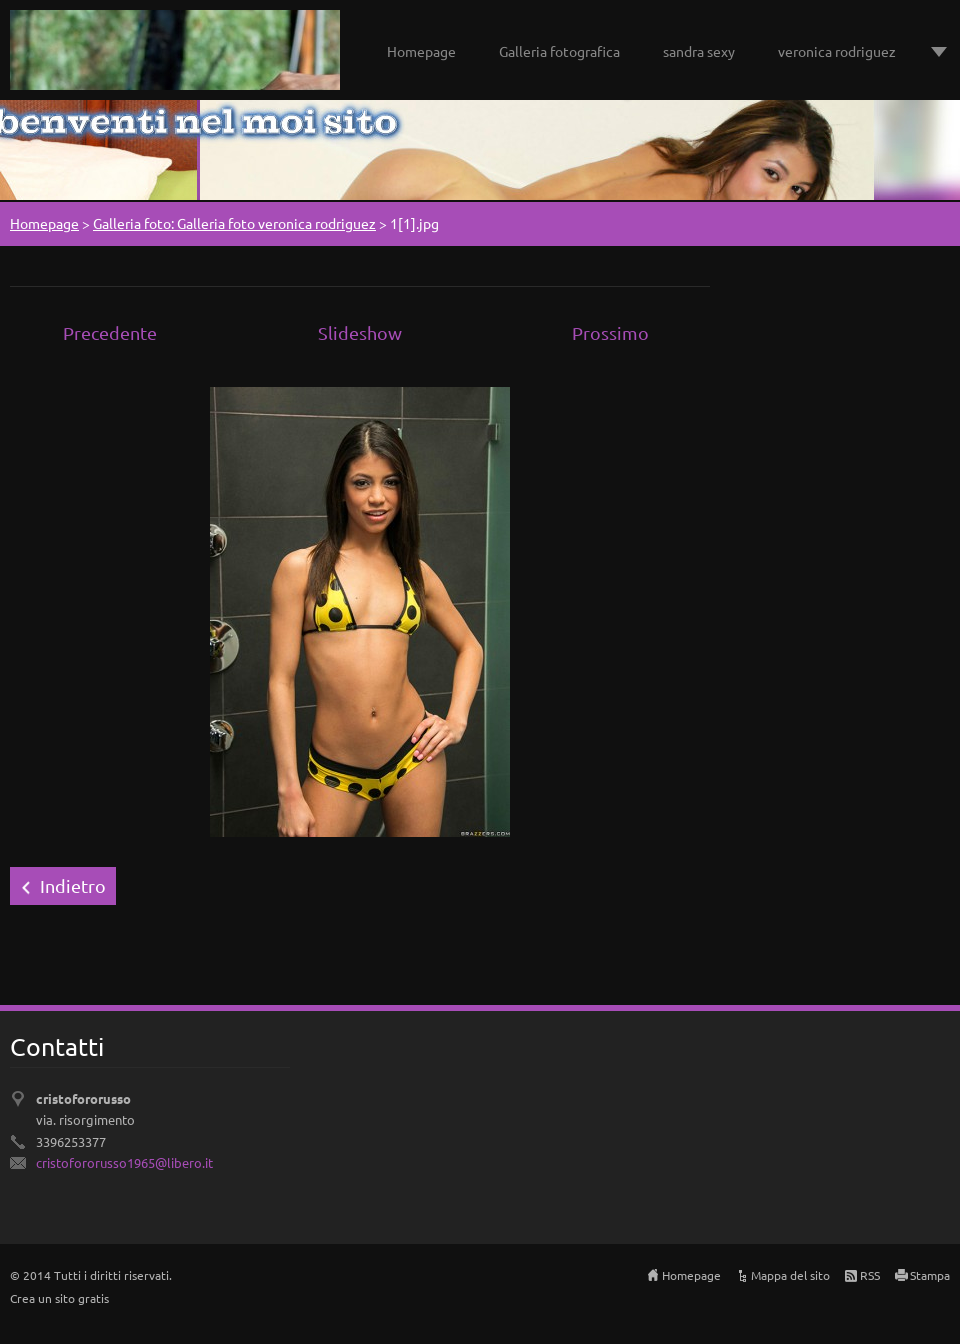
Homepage (421, 51)
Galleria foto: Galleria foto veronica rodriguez (234, 223)
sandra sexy (699, 51)
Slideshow (360, 332)
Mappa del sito (790, 1275)
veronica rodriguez (837, 51)
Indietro (73, 885)
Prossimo (610, 332)
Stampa (930, 1275)
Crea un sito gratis (59, 1298)
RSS (870, 1275)
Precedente (110, 332)
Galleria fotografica (559, 51)
